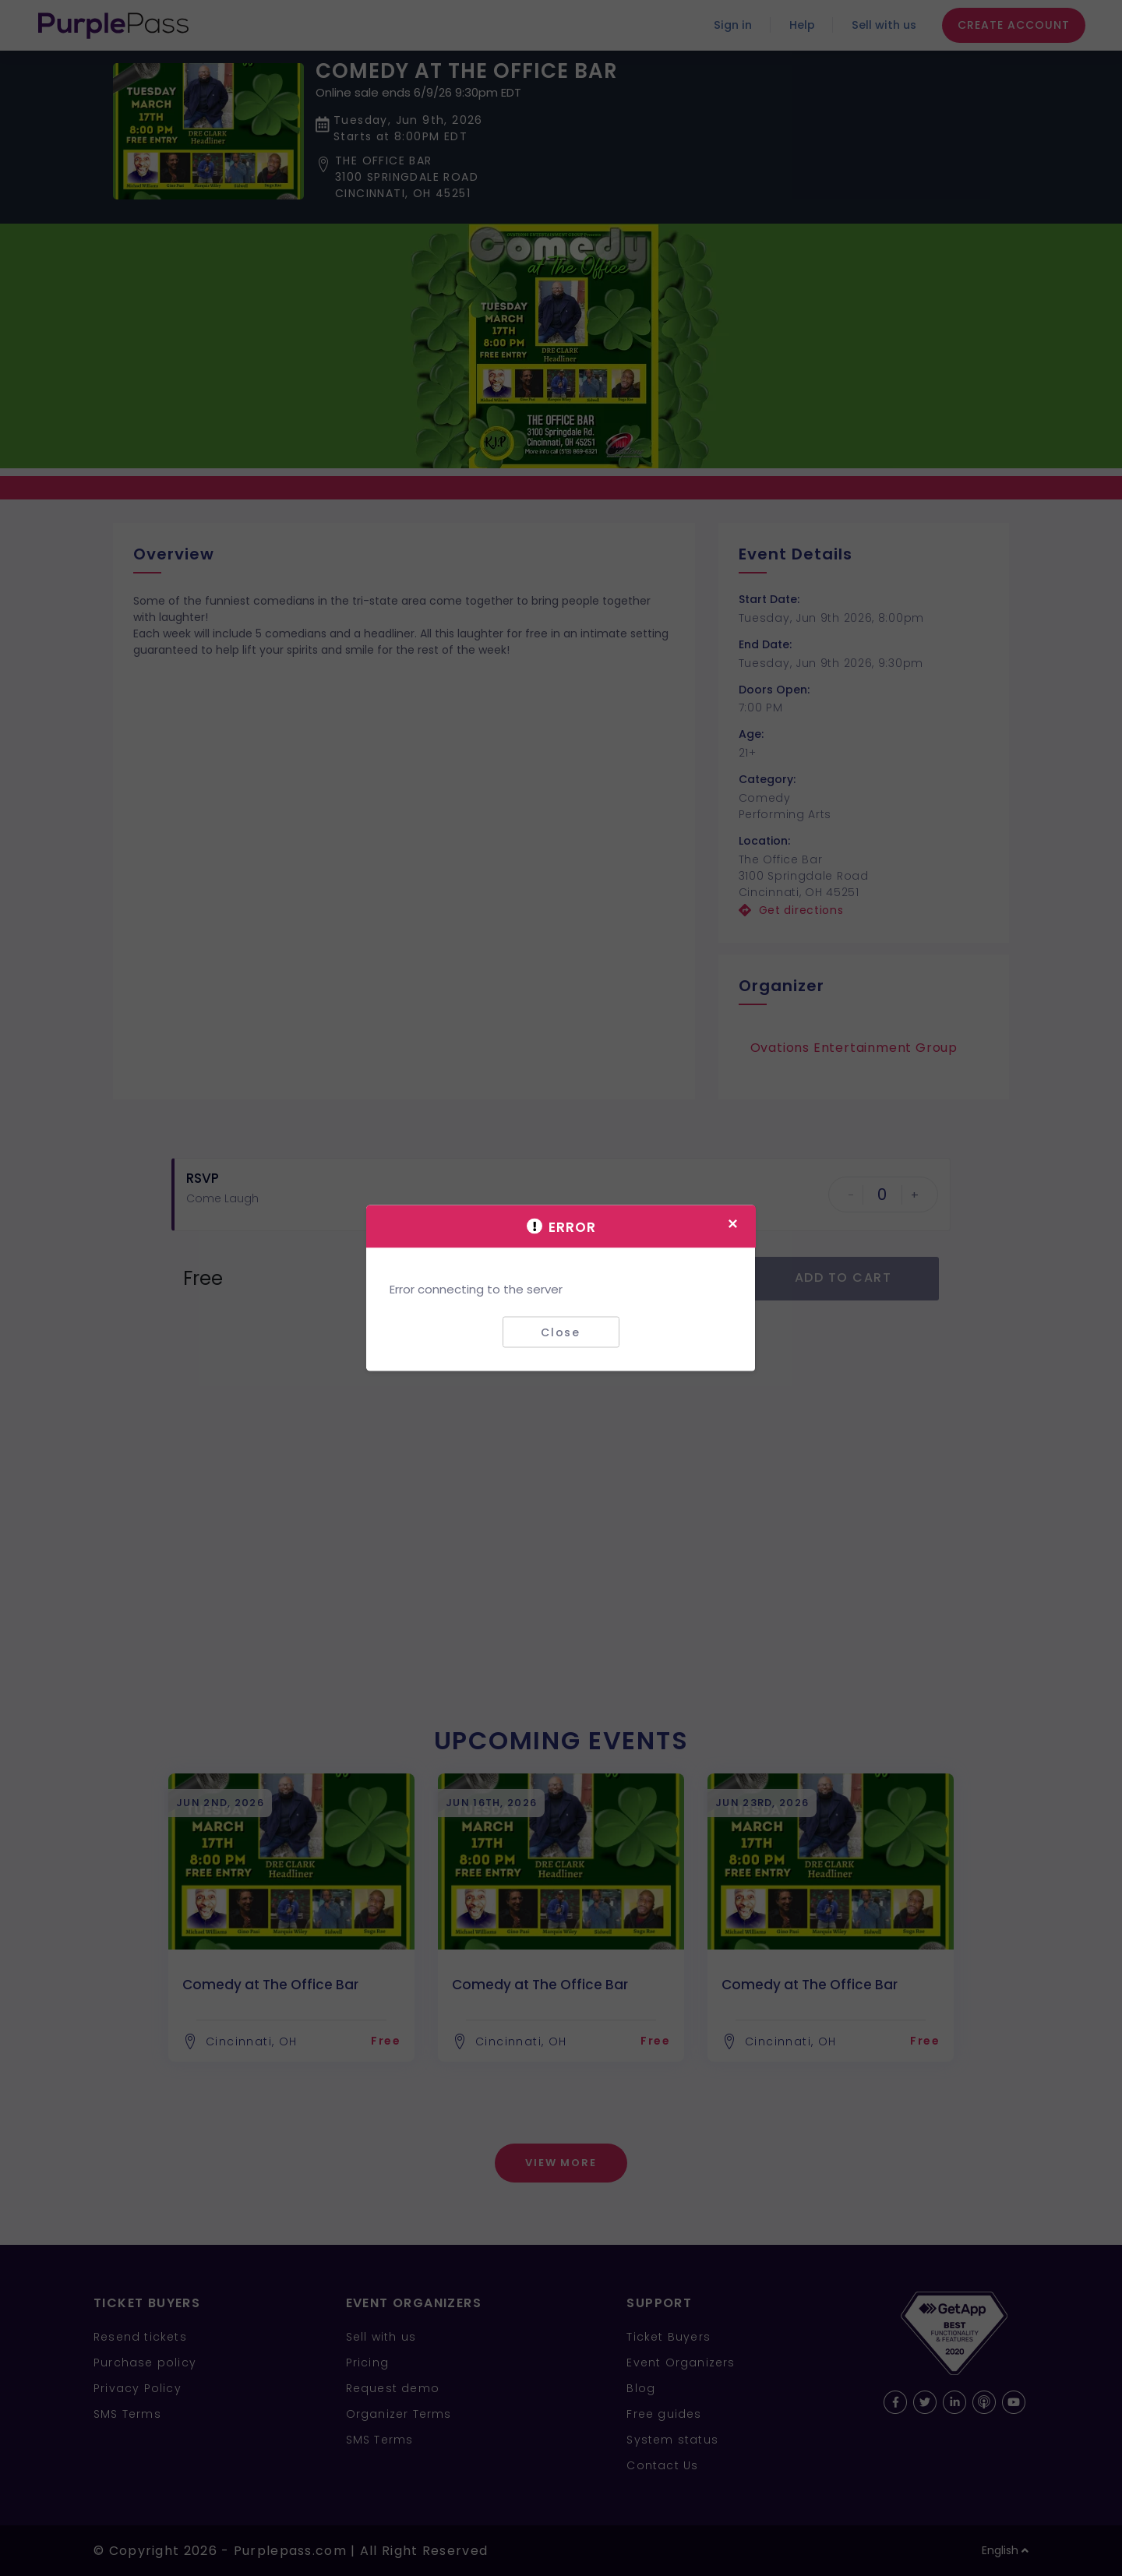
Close (560, 1331)
